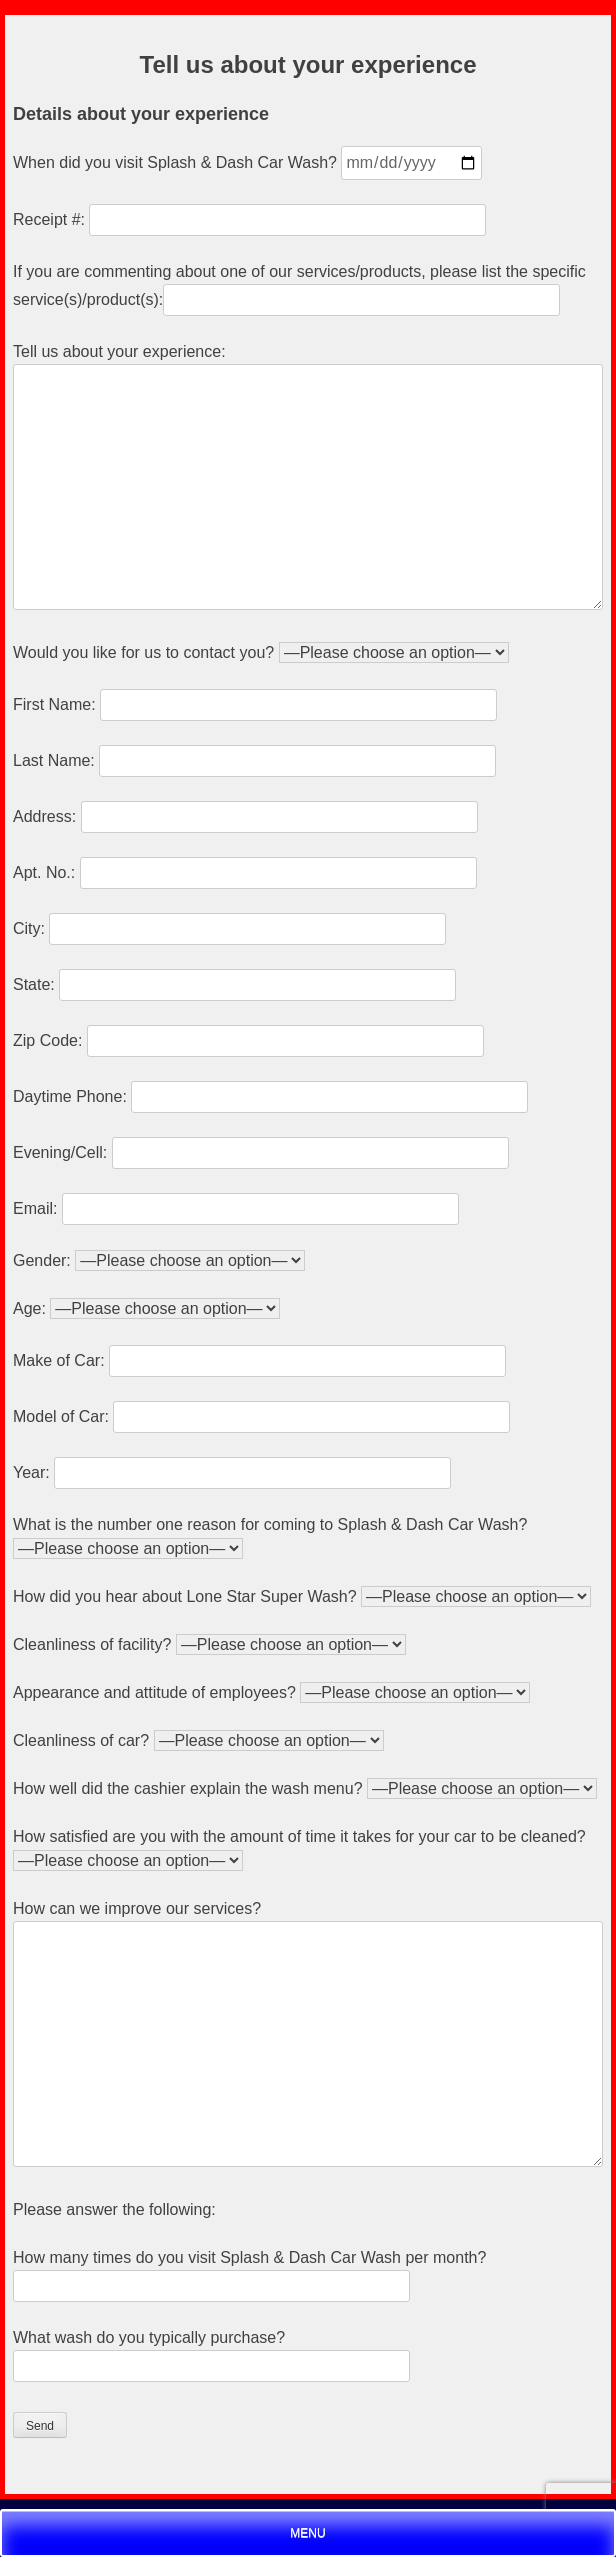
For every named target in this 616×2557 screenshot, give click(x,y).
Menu (307, 2533)
